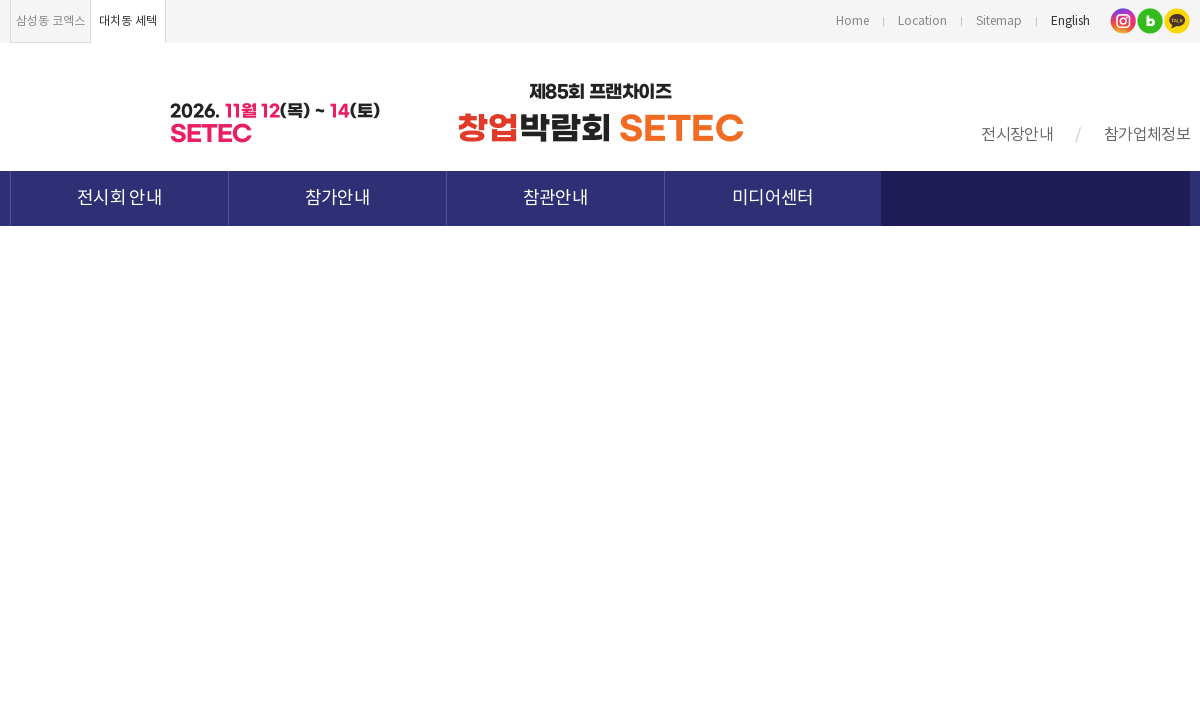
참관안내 (555, 198)
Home (852, 21)
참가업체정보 (1147, 135)
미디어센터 (773, 198)
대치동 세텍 (128, 21)
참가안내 (337, 198)
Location (922, 21)
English (1070, 21)
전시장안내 (1017, 135)
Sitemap (999, 21)
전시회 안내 (119, 198)
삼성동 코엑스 (50, 21)
